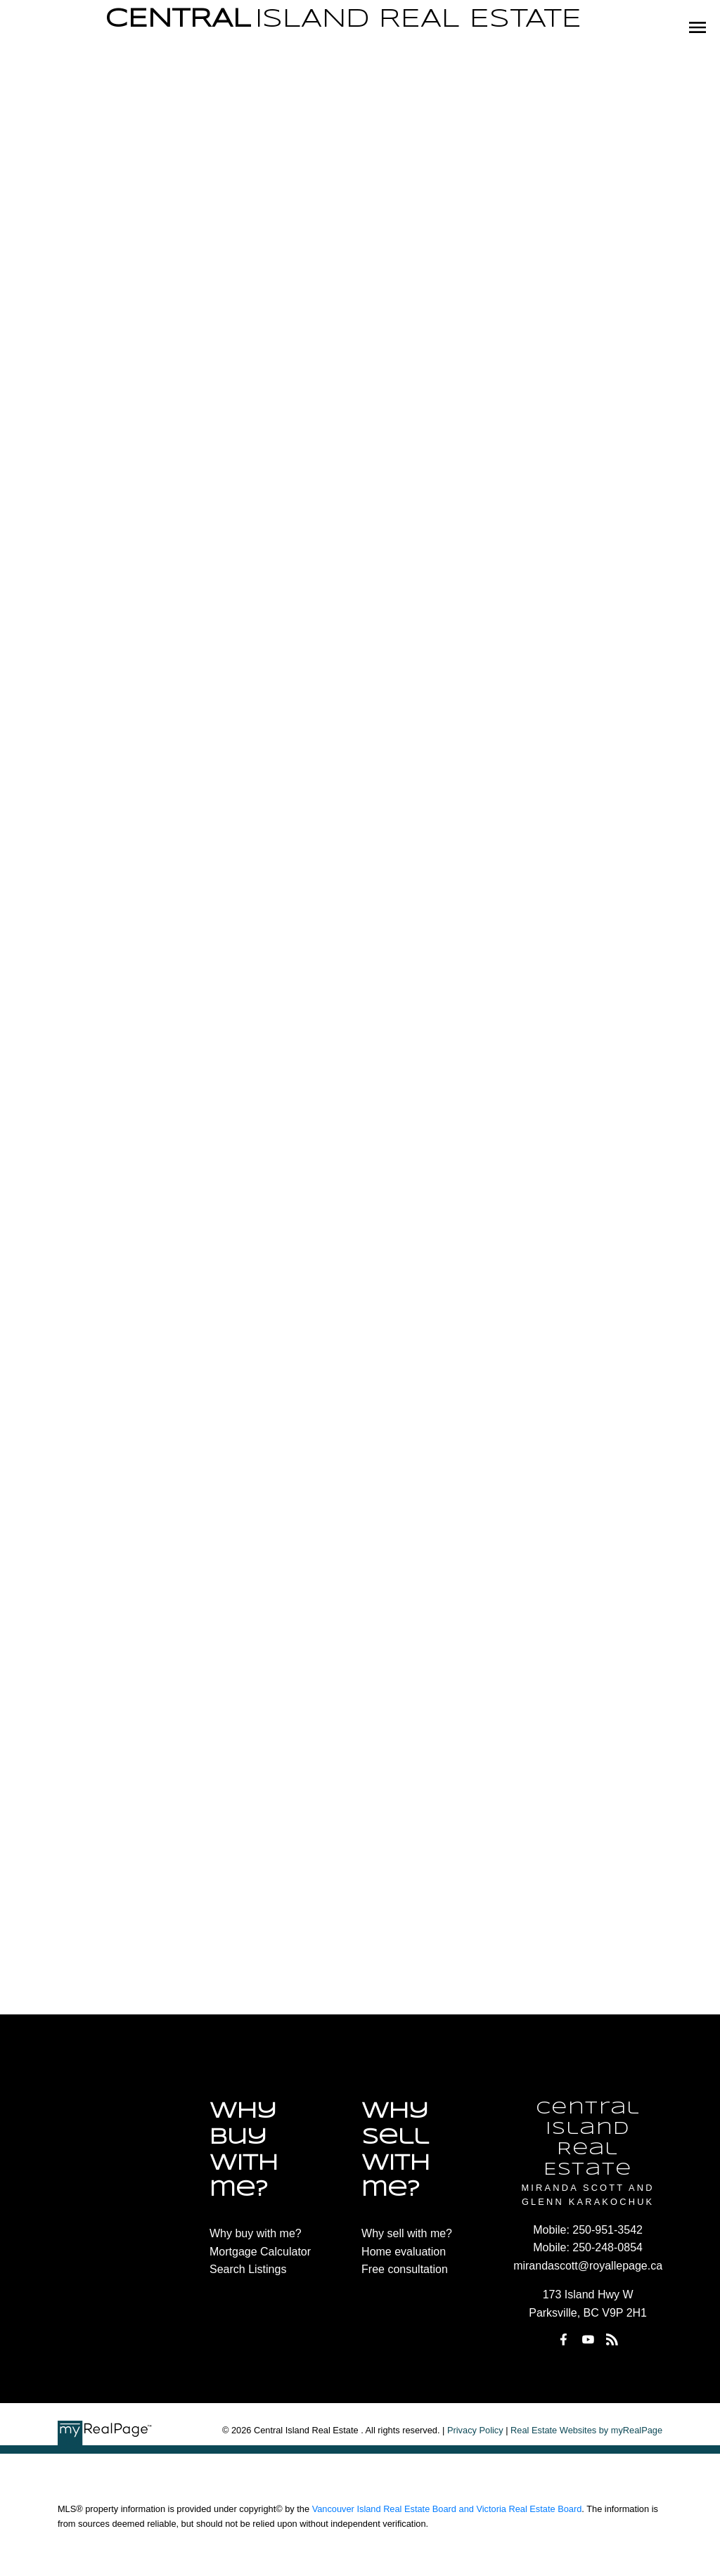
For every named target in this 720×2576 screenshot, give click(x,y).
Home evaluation (403, 2252)
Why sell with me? (406, 2233)
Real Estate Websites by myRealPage (586, 2430)
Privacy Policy (475, 2430)
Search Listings (248, 2269)
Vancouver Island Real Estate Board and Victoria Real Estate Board (447, 2509)
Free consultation (404, 2269)
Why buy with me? (256, 2233)
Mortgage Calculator (260, 2252)
